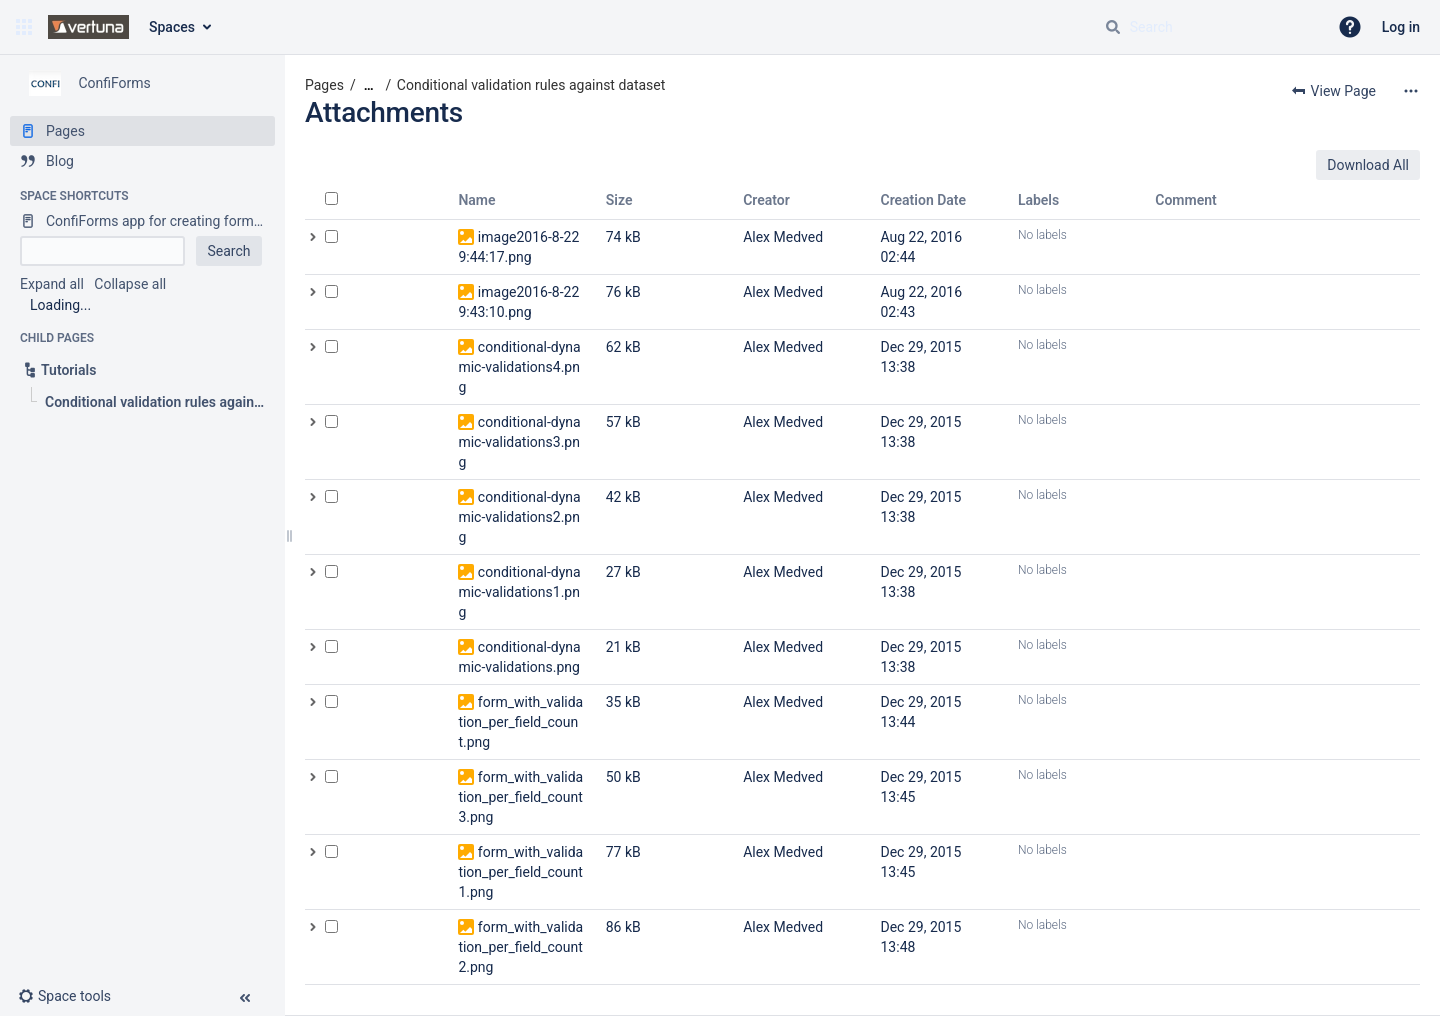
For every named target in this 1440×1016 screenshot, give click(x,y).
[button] (24, 27)
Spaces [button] (172, 27)
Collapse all (130, 284)
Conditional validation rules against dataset (531, 85)
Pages (324, 85)
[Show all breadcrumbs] (369, 85)
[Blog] (142, 161)
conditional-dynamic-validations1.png (519, 592)
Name (476, 200)
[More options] (1411, 91)
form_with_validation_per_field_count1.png (520, 872)
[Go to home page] (88, 27)
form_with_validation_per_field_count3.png (520, 797)
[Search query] (1208, 27)
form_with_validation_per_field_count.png (520, 722)
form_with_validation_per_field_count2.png (520, 947)
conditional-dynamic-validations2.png (519, 517)
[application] (1434, 1011)
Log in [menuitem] (1401, 27)
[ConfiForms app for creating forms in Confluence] (142, 221)
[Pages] (142, 131)
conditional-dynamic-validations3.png (519, 442)
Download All (1368, 165)
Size (619, 200)
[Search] (1113, 27)
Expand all (52, 284)
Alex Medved (783, 237)
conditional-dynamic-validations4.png (519, 367)
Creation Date (924, 200)
